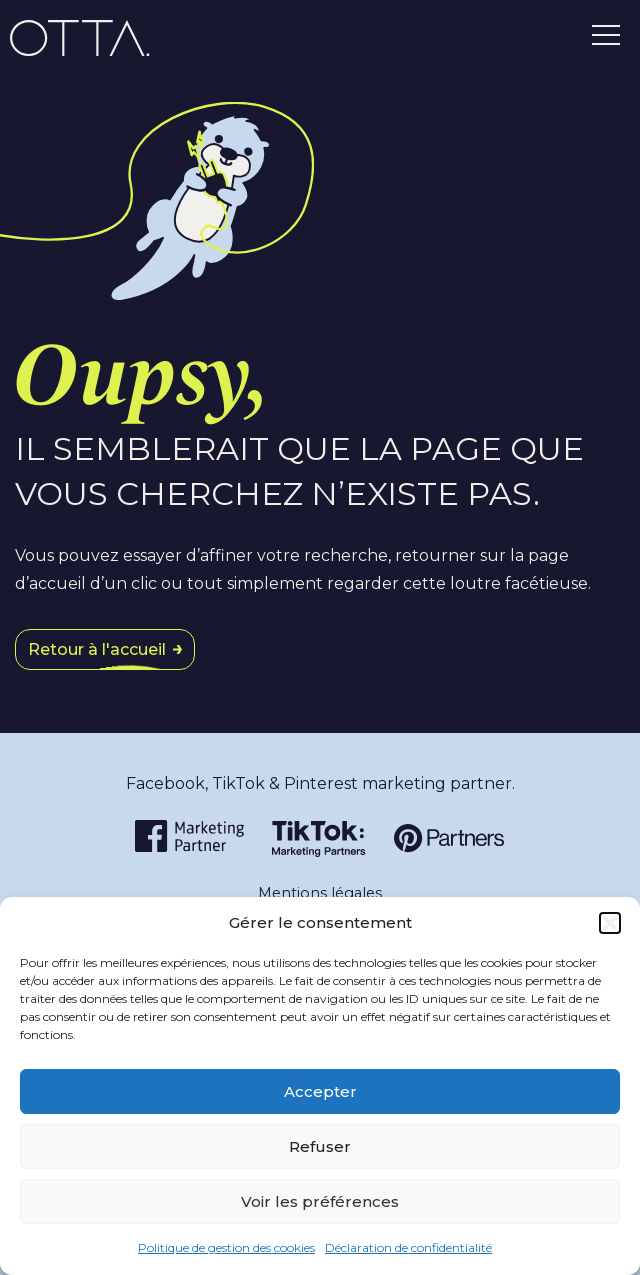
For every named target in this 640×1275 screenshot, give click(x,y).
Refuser (320, 1146)
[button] (610, 923)
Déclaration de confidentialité (408, 1247)
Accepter (320, 1091)
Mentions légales (320, 893)
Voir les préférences (320, 1201)
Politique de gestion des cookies (226, 1247)
